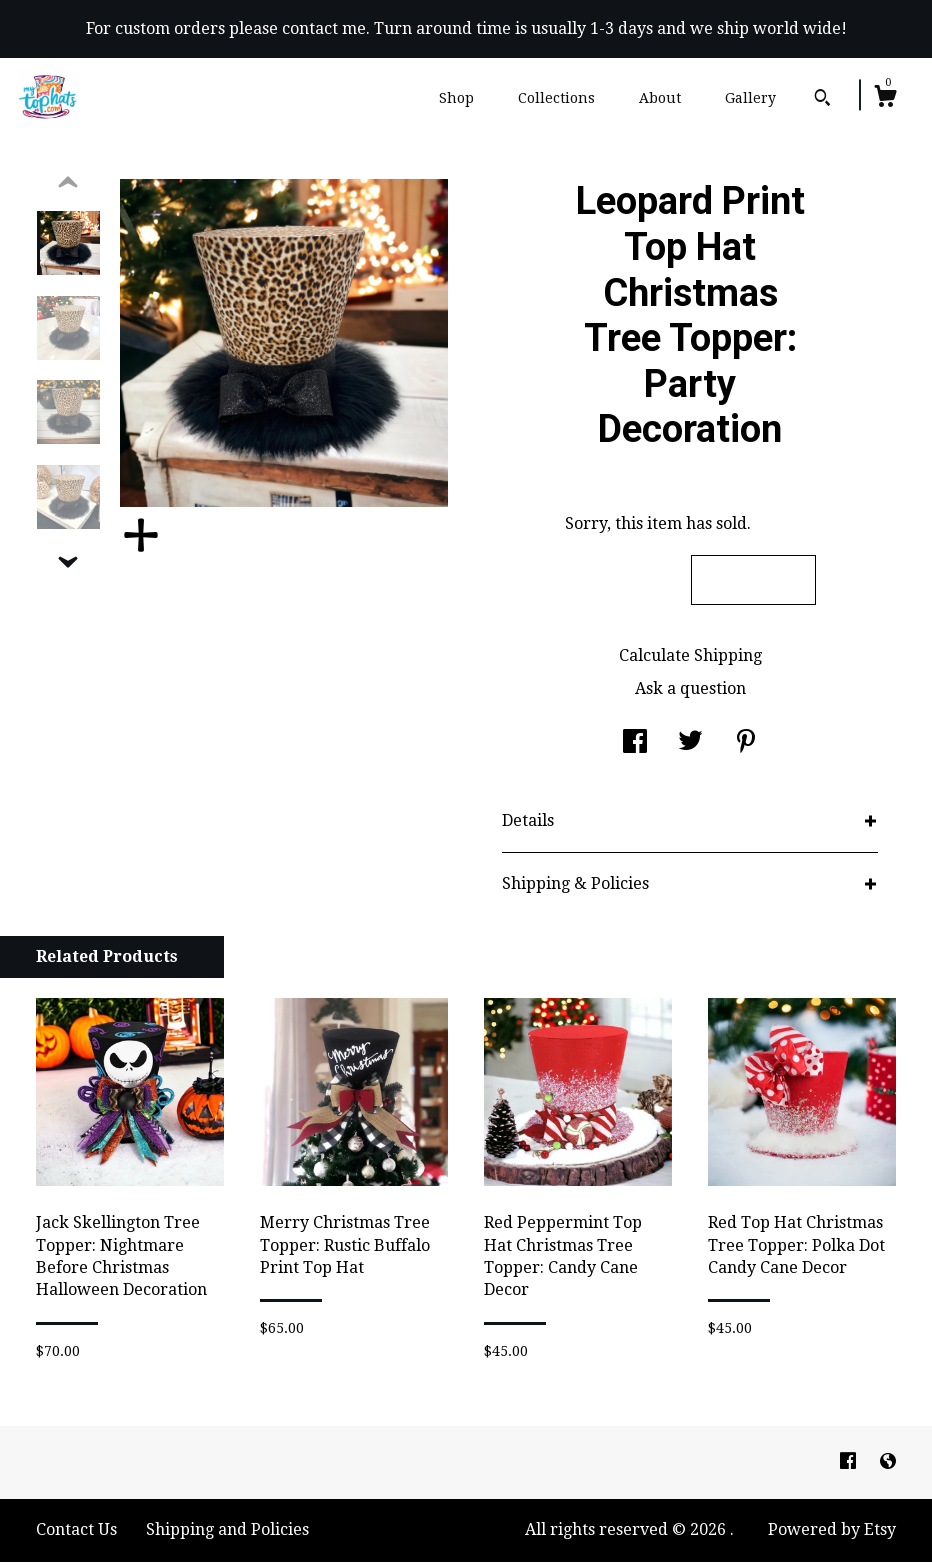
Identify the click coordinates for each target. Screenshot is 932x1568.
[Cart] (885, 99)
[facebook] (850, 1467)
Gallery (750, 98)
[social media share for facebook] (635, 749)
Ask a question (690, 694)
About (660, 98)
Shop (456, 98)
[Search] (822, 100)
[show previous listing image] (68, 189)
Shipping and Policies (227, 1535)
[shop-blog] (888, 1467)
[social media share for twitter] (690, 749)
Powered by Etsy (832, 1535)
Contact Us (76, 1535)
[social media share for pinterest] (746, 749)
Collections (556, 98)
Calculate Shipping (690, 661)
